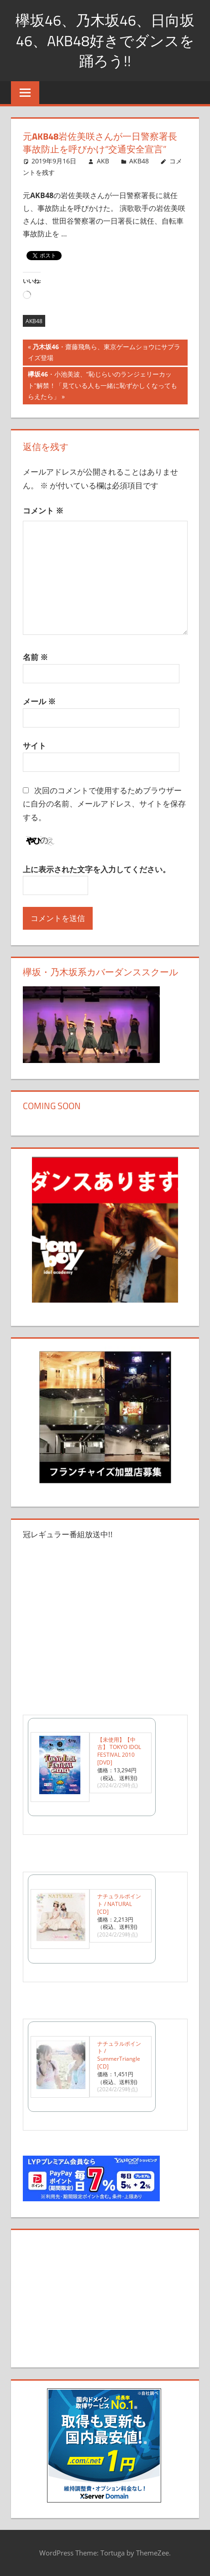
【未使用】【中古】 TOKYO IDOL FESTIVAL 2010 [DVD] (119, 1751)
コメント (43, 510)
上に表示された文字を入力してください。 (96, 869)
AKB (103, 161)
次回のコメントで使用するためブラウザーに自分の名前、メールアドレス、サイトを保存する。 (104, 804)
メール (39, 701)
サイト (34, 745)
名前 (35, 657)
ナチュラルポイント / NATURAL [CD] (119, 1904)
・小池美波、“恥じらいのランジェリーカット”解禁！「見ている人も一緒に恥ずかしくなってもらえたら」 (102, 386)
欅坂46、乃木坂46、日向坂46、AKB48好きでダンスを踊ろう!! (105, 40)
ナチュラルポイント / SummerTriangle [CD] (119, 2055)
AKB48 (139, 161)
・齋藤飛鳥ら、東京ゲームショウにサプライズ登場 (104, 353)
